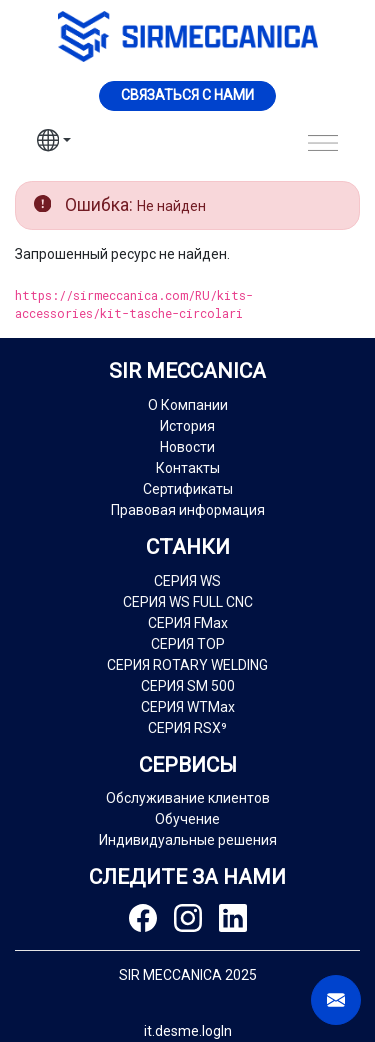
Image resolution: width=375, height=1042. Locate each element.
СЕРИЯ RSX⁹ (187, 728)
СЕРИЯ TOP (188, 644)
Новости (187, 447)
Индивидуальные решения (188, 840)
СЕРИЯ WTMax (188, 707)
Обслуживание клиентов (188, 798)
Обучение (187, 819)
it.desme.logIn (188, 1031)
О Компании (188, 405)
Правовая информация (188, 510)
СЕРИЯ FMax (188, 623)
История (187, 426)
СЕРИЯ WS (187, 581)
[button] (54, 143)
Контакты (188, 468)
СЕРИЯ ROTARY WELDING (187, 665)
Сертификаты (188, 489)
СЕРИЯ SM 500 (188, 686)
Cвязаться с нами (187, 95)
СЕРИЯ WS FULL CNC (188, 602)
